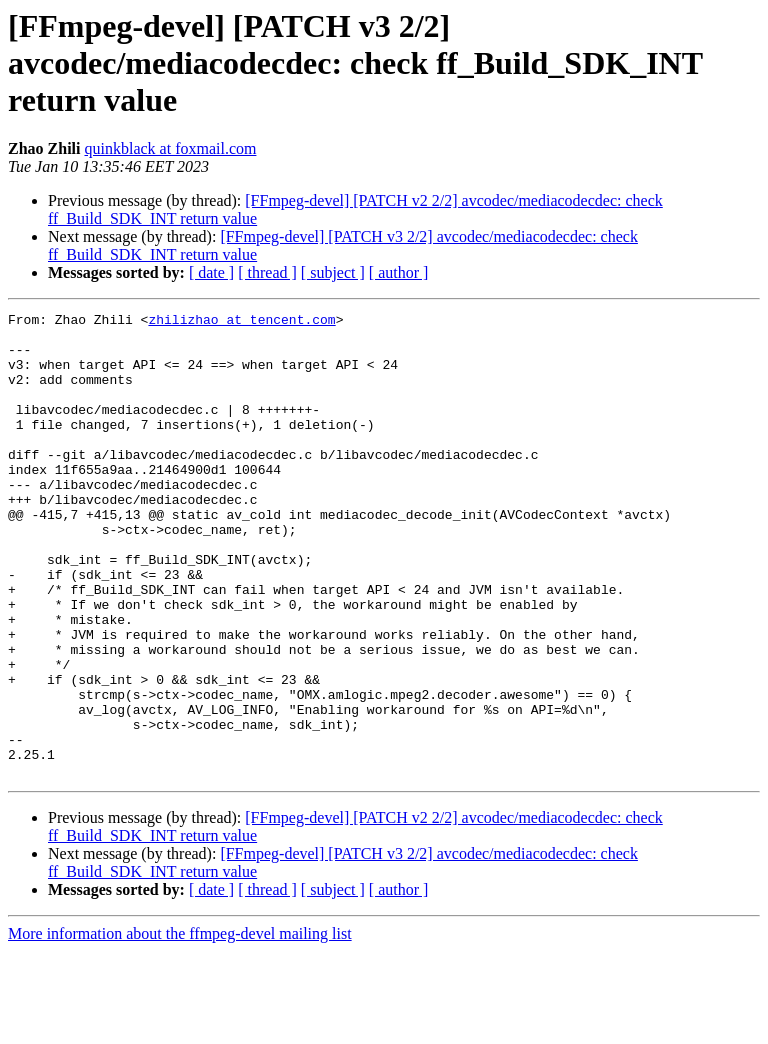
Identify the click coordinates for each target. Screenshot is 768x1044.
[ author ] (399, 272)
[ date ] (211, 272)
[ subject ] (333, 272)
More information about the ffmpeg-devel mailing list (180, 1026)
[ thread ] (267, 272)
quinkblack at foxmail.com (170, 148)
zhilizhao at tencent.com (241, 322)
